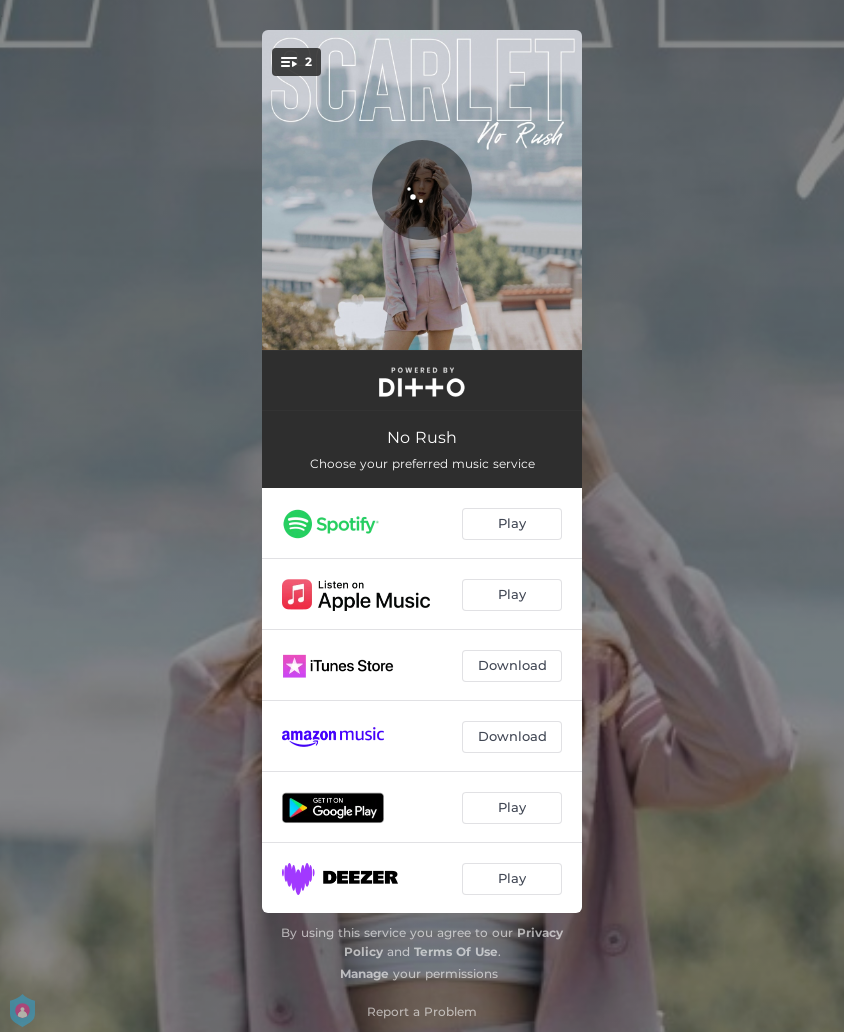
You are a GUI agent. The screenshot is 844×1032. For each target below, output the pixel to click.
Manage (364, 973)
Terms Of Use (456, 951)
